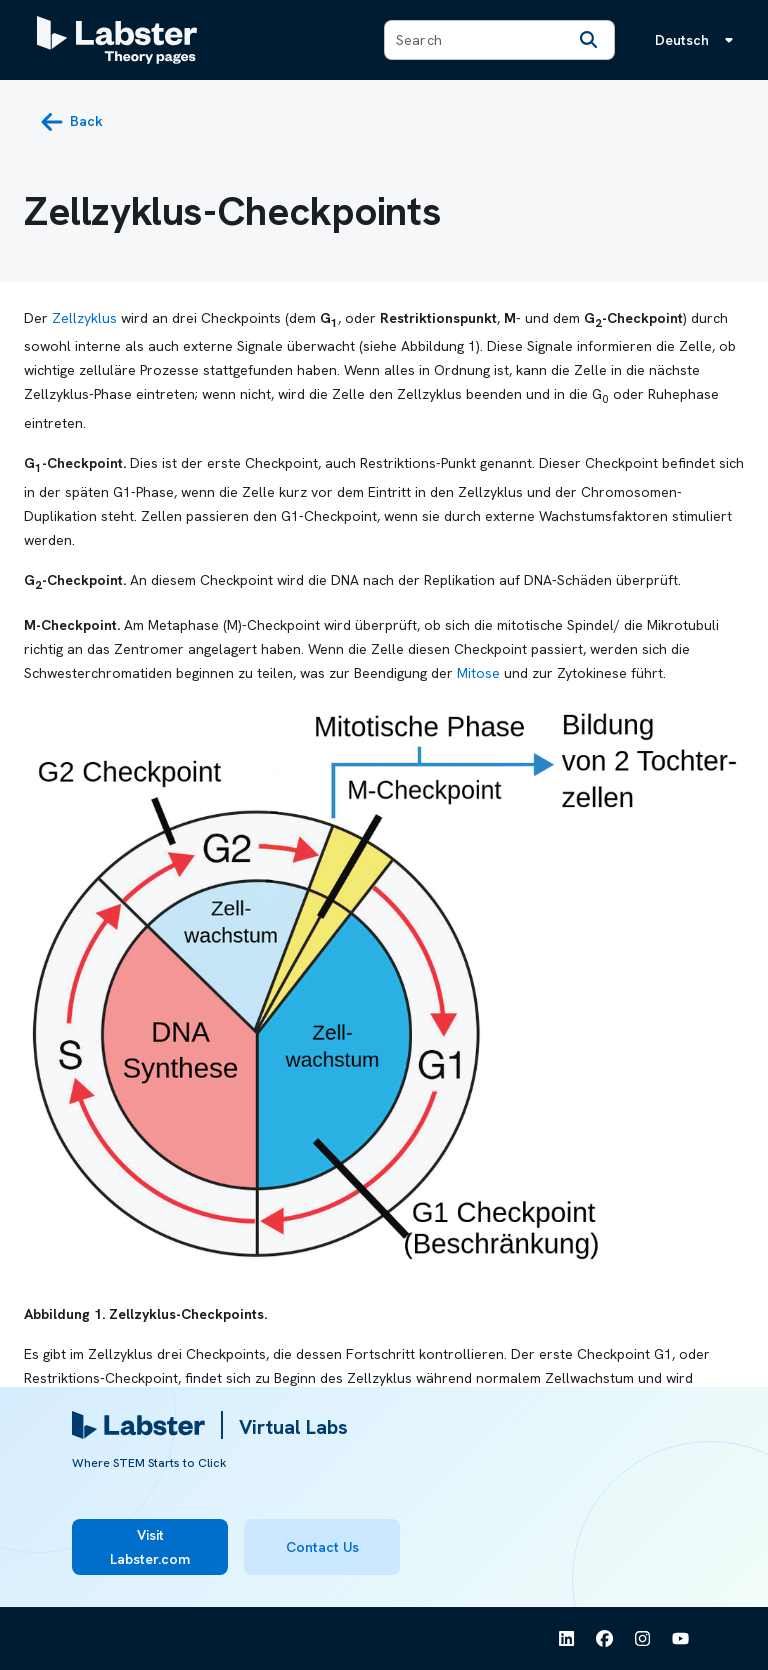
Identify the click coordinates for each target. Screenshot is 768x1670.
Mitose (478, 673)
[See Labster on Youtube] (681, 1639)
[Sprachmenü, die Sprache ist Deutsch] (698, 40)
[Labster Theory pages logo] (117, 40)
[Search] (588, 40)
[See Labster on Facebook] (605, 1639)
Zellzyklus (84, 318)
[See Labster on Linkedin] (567, 1639)
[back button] (71, 122)
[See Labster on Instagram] (643, 1639)
